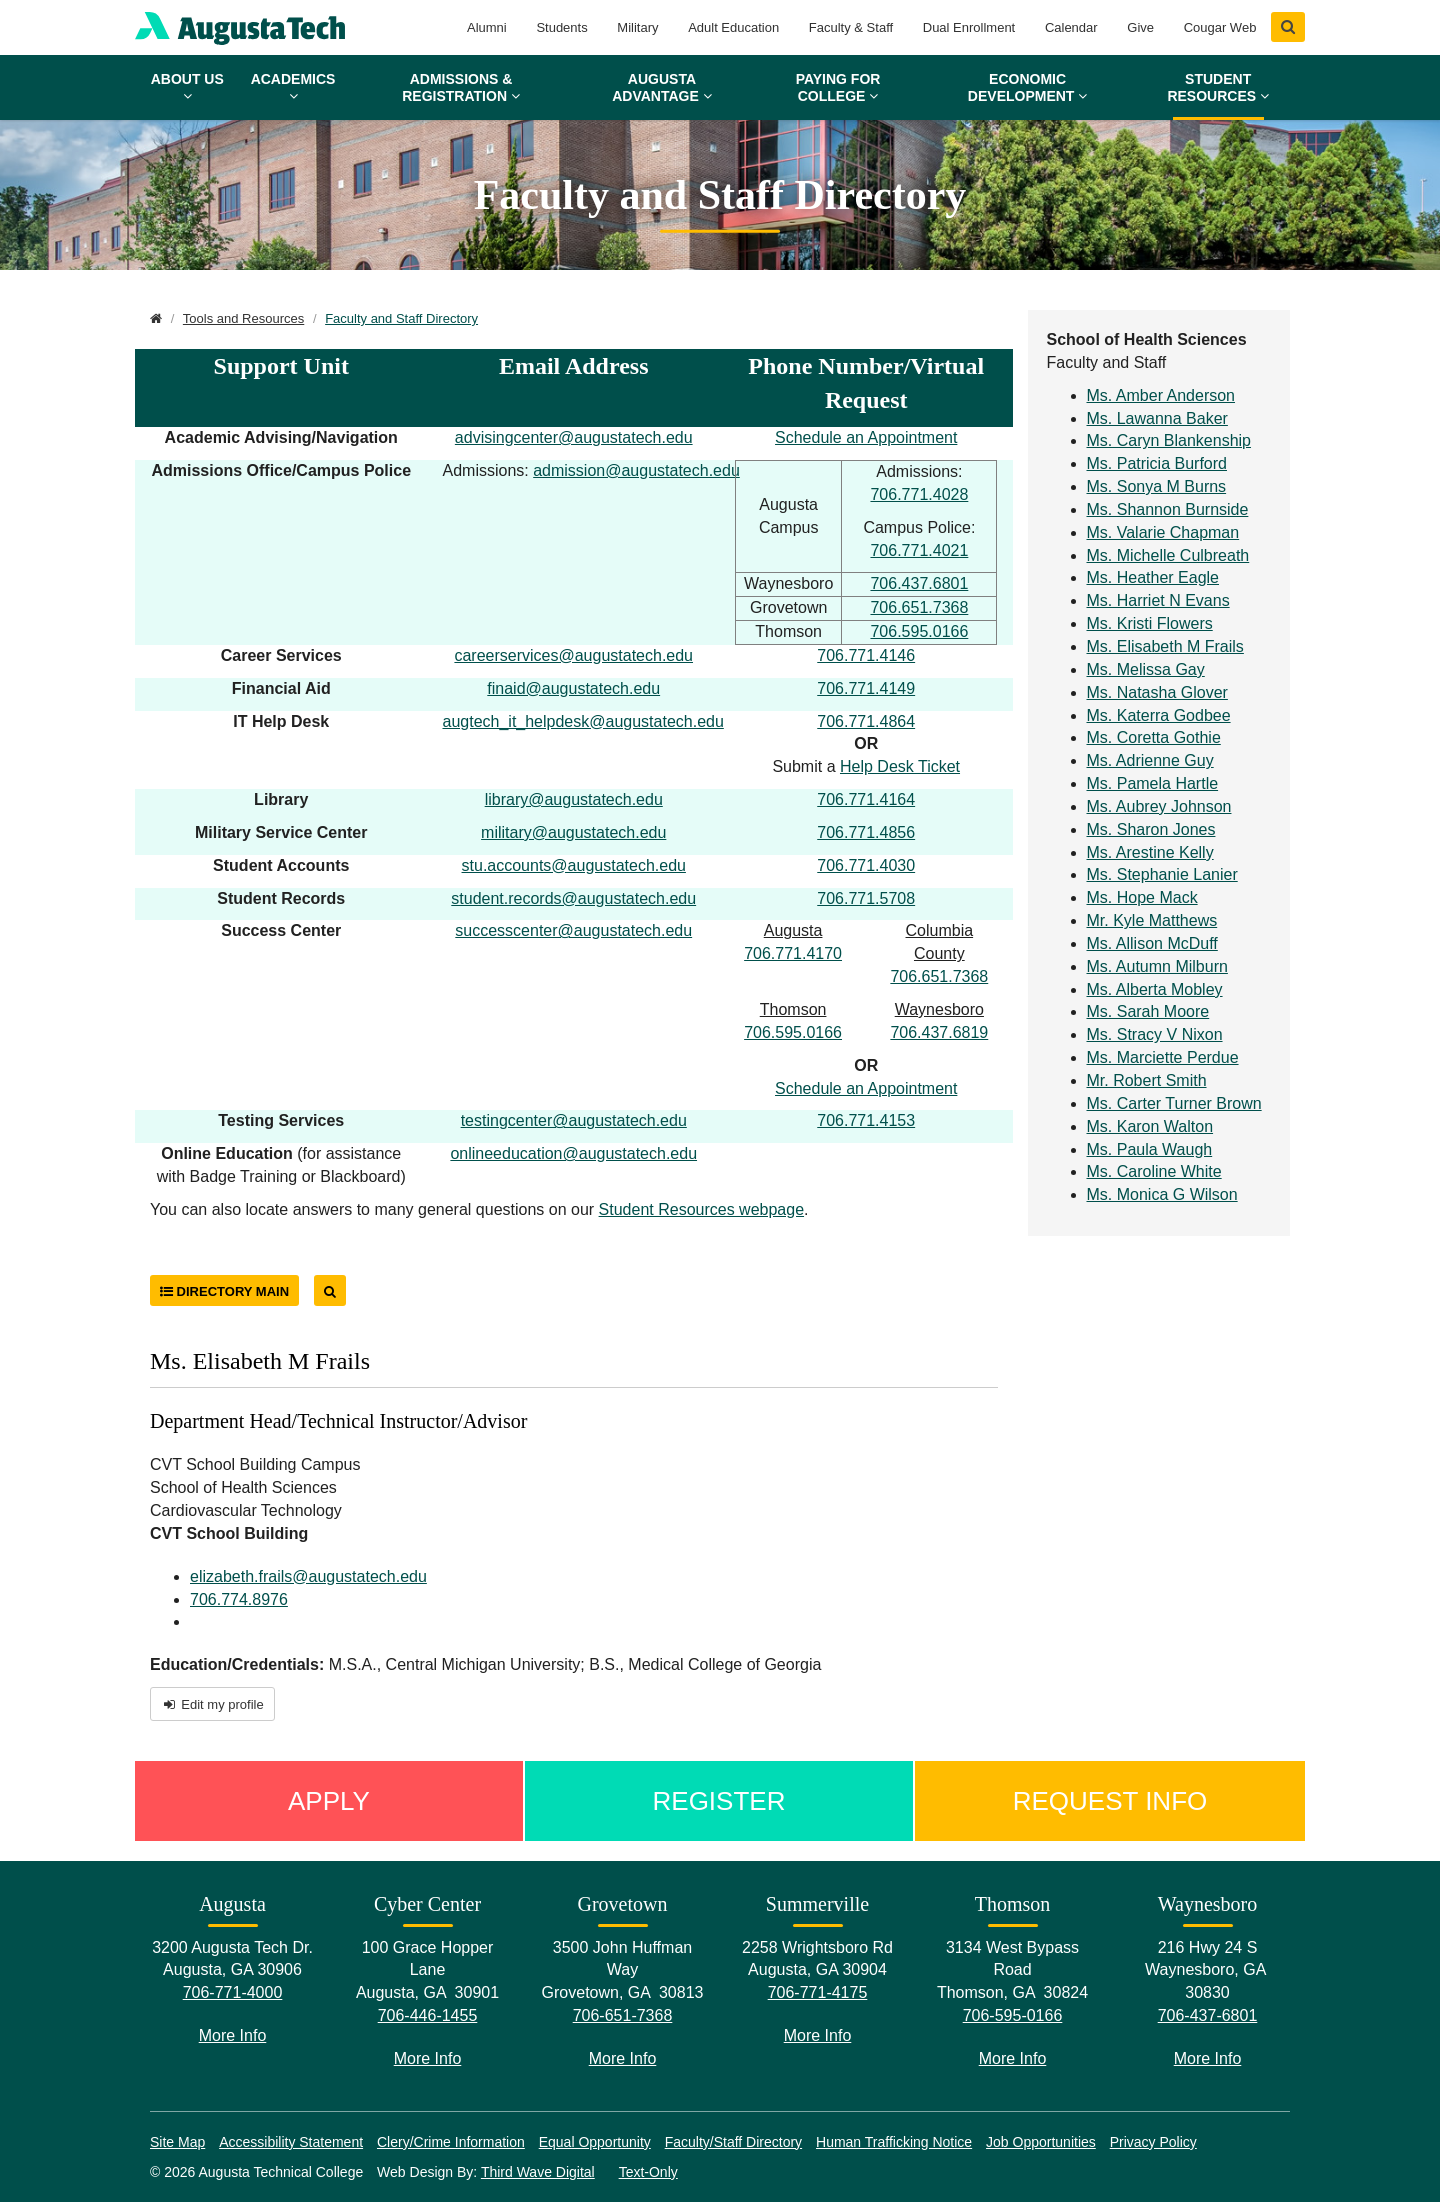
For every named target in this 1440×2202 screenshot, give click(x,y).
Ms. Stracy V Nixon (1155, 1034)
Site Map (177, 2142)
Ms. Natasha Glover (1157, 692)
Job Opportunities (1041, 2142)
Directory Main (224, 1291)
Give (1140, 27)
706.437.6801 (919, 583)
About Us (187, 87)
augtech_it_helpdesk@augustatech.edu (582, 721)
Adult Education (733, 27)
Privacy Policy (1153, 2142)
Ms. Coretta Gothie (1154, 737)
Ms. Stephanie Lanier (1162, 874)
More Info (233, 2035)
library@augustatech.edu (574, 799)
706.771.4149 (866, 688)
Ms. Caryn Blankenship (1169, 440)
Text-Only (648, 2172)
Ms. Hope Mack (1142, 897)
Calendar (1071, 27)
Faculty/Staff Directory (733, 2142)
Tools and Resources (243, 318)
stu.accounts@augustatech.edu (574, 865)
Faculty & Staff (851, 27)
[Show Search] (1288, 27)
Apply (329, 1801)
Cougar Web (1220, 27)
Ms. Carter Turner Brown (1174, 1103)
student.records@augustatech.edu (573, 898)
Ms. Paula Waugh (1150, 1149)
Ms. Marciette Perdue (1163, 1057)
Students (561, 27)
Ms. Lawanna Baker (1157, 418)
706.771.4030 (866, 865)
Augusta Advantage (661, 87)
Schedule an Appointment (866, 437)
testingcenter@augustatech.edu (574, 1120)
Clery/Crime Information (451, 2142)
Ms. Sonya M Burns (1157, 486)
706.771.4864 (866, 721)
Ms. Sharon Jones (1151, 829)
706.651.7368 (919, 607)
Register (719, 1801)
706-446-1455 (428, 2015)
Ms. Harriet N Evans (1158, 600)
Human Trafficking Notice (894, 2142)
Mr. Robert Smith (1147, 1080)
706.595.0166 (919, 631)
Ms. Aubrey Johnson (1159, 806)
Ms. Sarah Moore (1148, 1011)
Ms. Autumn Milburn (1157, 966)
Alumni (487, 27)
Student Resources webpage (701, 1209)
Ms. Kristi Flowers (1150, 623)
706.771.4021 (919, 550)
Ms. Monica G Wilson (1162, 1194)
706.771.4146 (866, 655)
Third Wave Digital (538, 2172)
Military (637, 27)
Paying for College (838, 87)
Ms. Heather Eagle (1153, 577)
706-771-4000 (233, 1992)
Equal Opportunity (595, 2142)
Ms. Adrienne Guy (1150, 760)
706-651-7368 (623, 2015)
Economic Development (1027, 87)
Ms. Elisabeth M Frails (1165, 646)
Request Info (1110, 1801)
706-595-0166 (1013, 2015)
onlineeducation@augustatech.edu (573, 1153)
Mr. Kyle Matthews (1152, 920)
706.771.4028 (919, 494)
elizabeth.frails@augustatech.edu (308, 1576)
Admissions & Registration (461, 87)
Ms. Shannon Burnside (1168, 509)
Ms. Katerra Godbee (1159, 715)
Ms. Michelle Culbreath (1168, 555)
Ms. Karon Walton (1150, 1126)
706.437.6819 (939, 1032)
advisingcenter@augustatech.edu (574, 437)
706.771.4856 (866, 832)
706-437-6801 (1208, 2015)
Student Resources (1218, 87)
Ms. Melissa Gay (1146, 669)
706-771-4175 (818, 1992)
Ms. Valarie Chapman (1163, 532)
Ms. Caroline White (1154, 1171)
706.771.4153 (866, 1120)
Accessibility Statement (291, 2142)
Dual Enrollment (969, 27)
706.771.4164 (866, 799)
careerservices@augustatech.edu (573, 655)
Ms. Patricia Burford (1157, 463)
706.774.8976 (239, 1599)
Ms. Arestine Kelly (1150, 852)
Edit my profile (212, 1704)
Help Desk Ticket (900, 766)
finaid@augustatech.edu (573, 688)
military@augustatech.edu (573, 832)
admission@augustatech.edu (636, 470)
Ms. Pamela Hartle (1153, 783)
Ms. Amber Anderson (1161, 395)
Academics (293, 87)
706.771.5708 (866, 898)
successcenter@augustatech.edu (573, 930)
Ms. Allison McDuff (1152, 943)
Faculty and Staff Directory (401, 318)
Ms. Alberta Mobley (1155, 989)
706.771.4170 (793, 953)
